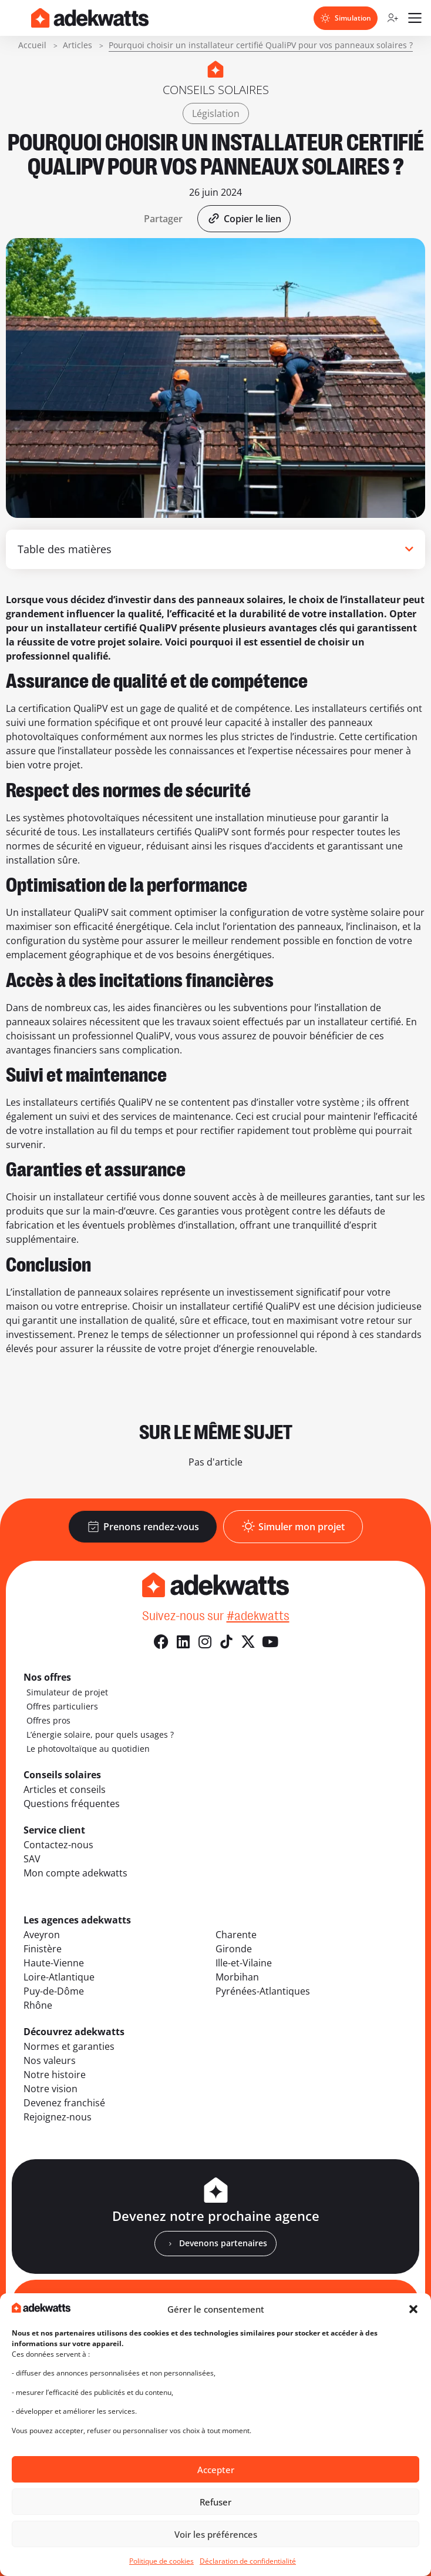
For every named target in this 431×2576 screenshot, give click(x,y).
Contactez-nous (58, 1844)
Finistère (42, 1948)
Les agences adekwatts (77, 1919)
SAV (32, 1858)
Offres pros (48, 1720)
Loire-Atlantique (59, 1977)
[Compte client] (393, 18)
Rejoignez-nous (57, 2116)
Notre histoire (54, 2074)
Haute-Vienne (53, 1962)
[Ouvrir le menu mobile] (415, 18)
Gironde (233, 1948)
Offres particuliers (62, 1706)
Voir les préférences (215, 2534)
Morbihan (237, 1977)
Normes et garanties (69, 2046)
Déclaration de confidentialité (248, 2561)
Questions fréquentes (71, 1803)
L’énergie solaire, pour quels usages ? (100, 1734)
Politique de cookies (161, 2561)
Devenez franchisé (64, 2102)
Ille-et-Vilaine (243, 1962)
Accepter (215, 2469)
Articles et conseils (64, 1789)
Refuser (215, 2502)
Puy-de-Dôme (53, 1991)
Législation (216, 113)
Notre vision (50, 2088)
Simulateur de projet (67, 1692)
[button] (413, 2309)
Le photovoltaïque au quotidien (88, 1748)
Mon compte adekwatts (75, 1872)
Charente (236, 1934)
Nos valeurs (49, 2060)
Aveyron (41, 1934)
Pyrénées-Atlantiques (262, 1991)
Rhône (37, 2005)
